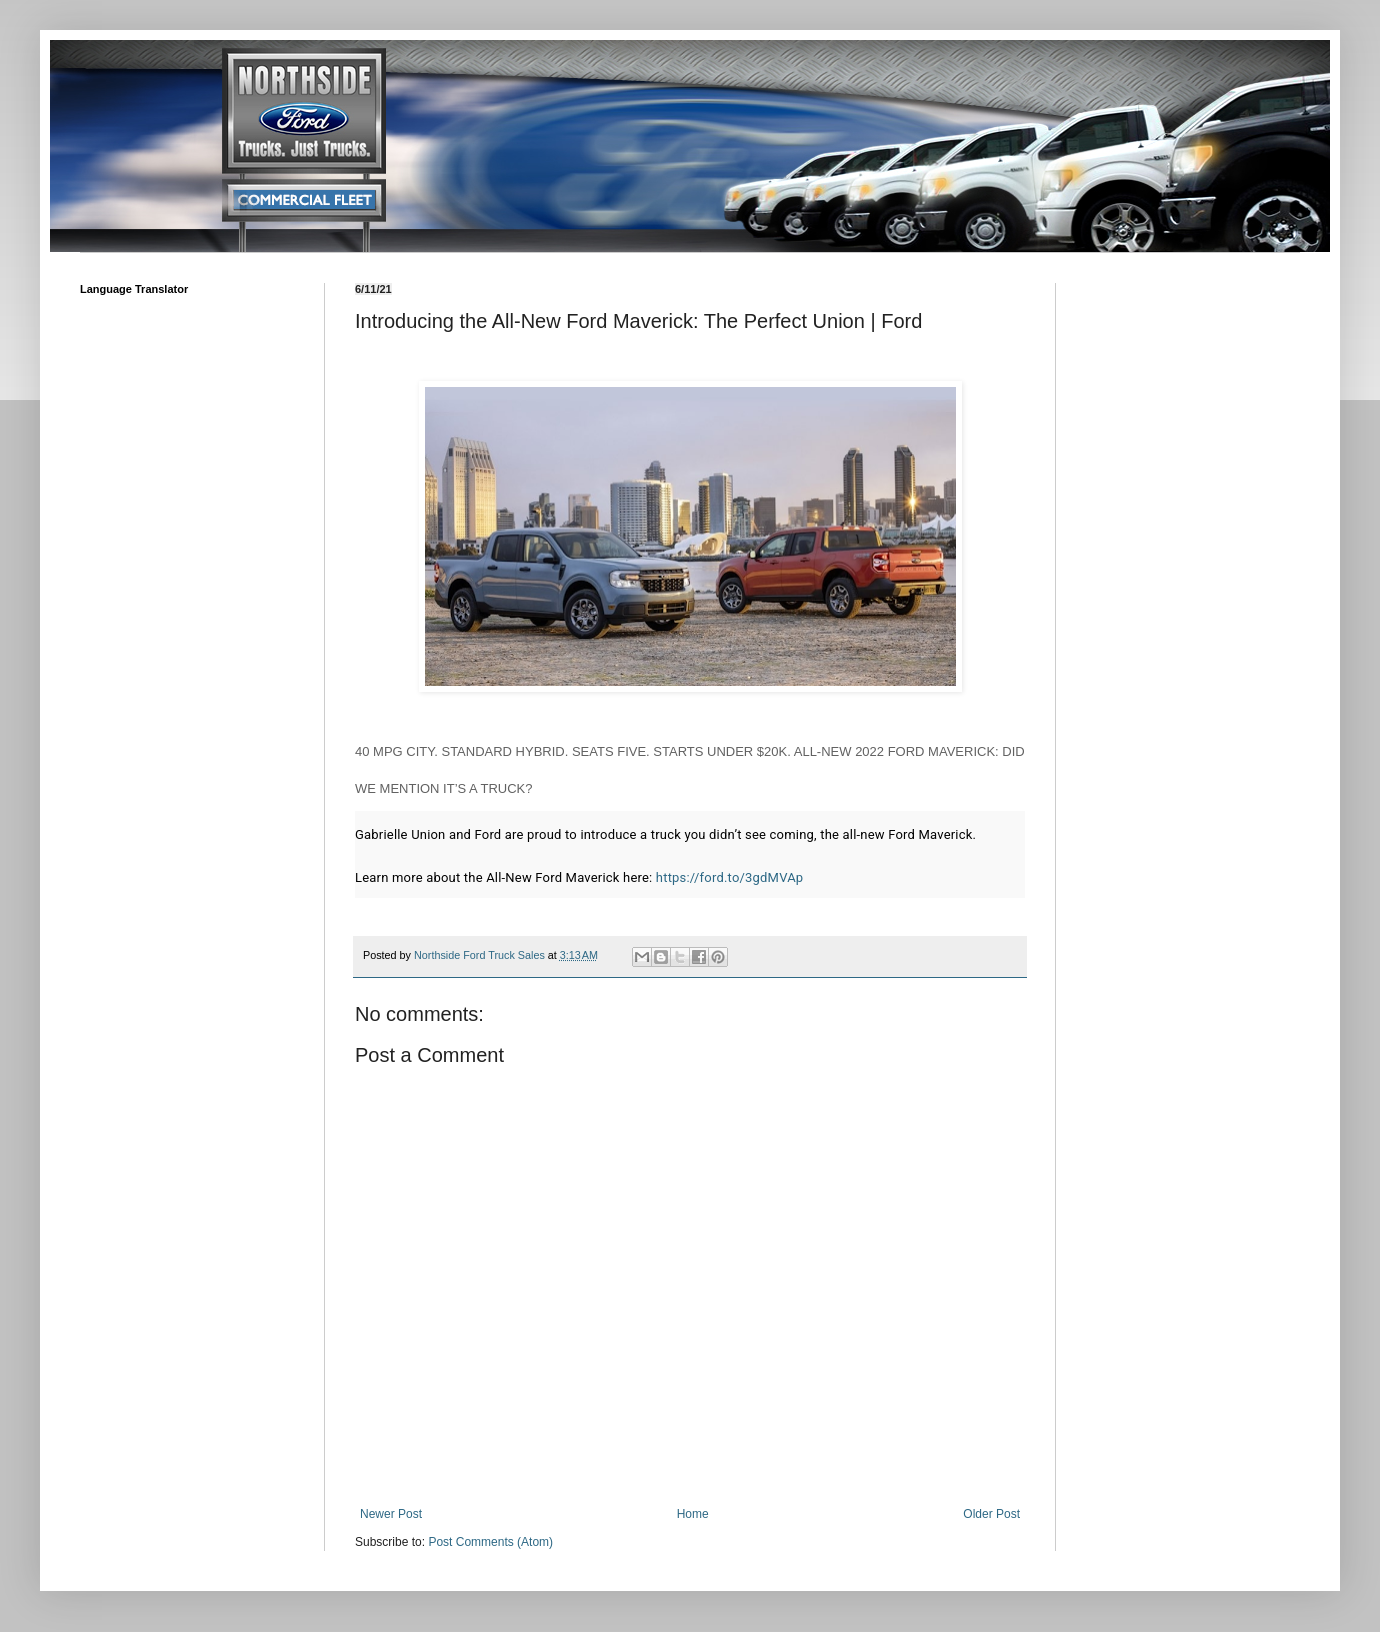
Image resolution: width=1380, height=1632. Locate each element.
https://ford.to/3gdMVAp (729, 877)
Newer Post (391, 1514)
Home (693, 1514)
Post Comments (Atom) (490, 1542)
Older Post (991, 1514)
